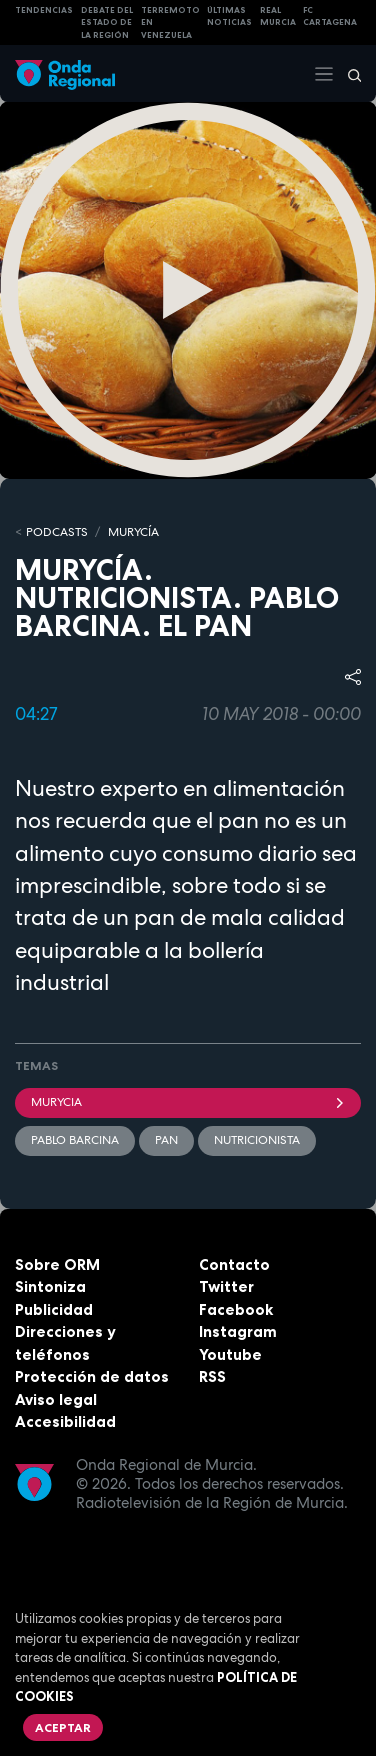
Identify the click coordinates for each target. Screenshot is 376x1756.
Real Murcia (278, 16)
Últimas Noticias (229, 16)
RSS (212, 1376)
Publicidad (54, 1309)
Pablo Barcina (75, 1140)
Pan (166, 1140)
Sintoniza (50, 1286)
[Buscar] (348, 74)
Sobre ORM (57, 1264)
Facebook (236, 1309)
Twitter (226, 1286)
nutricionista (257, 1140)
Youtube (230, 1354)
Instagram (238, 1331)
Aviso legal (56, 1399)
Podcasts (57, 532)
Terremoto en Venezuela (170, 22)
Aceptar (63, 1727)
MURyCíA (133, 532)
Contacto (234, 1264)
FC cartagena (330, 16)
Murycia (188, 1102)
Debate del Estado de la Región (107, 22)
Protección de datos (92, 1376)
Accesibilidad (65, 1421)
